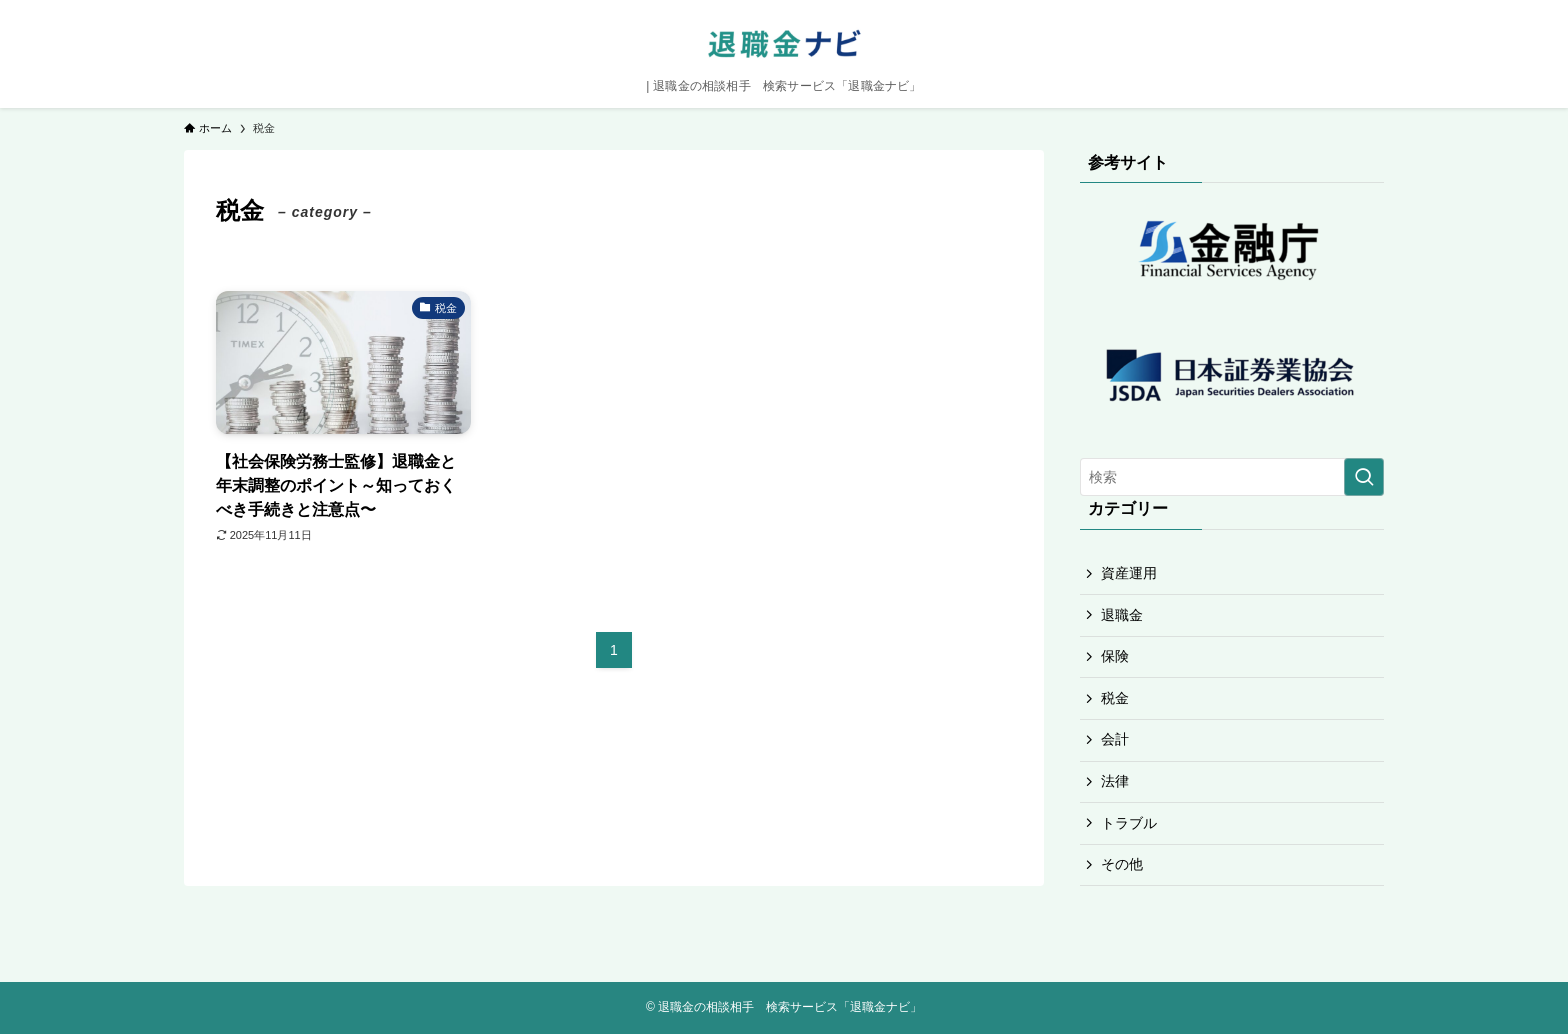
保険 (1115, 656)
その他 (1122, 864)
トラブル (1129, 823)
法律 (1115, 781)
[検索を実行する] (1364, 477)
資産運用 (1129, 573)
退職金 (1122, 615)
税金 (1115, 698)
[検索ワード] (1232, 477)
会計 (1115, 739)
